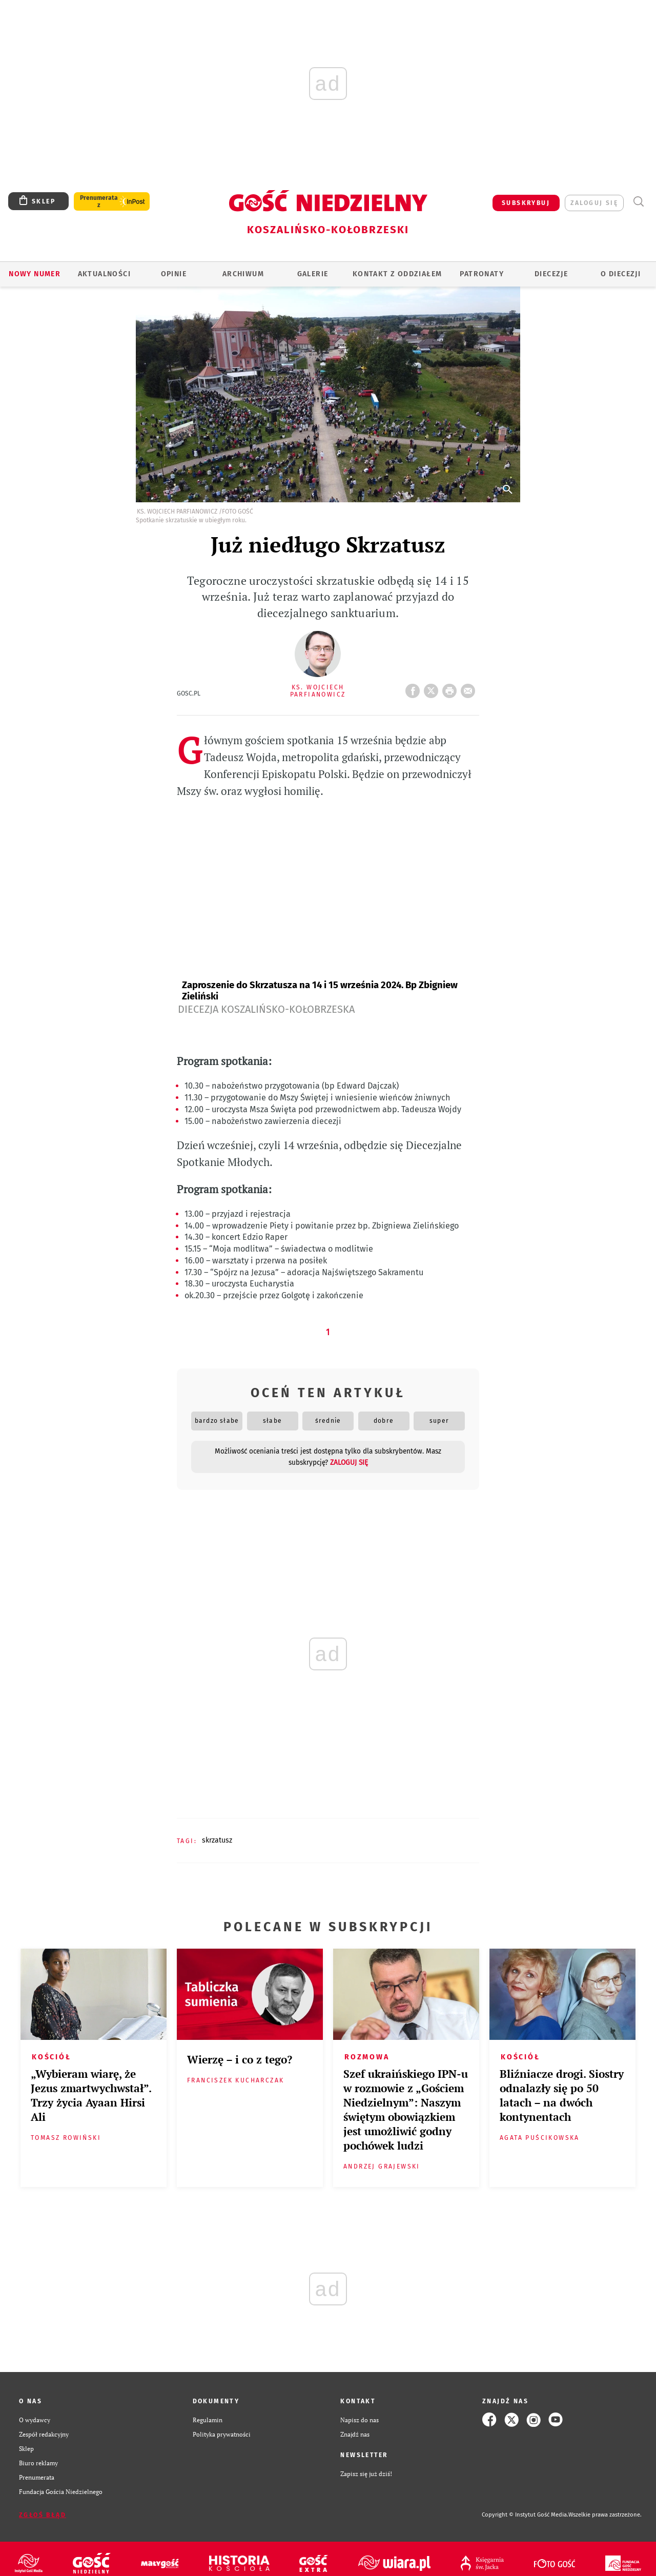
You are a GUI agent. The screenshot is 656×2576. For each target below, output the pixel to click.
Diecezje (551, 274)
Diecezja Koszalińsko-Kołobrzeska (266, 1009)
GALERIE (313, 274)
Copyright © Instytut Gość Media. (525, 2514)
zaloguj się (594, 203)
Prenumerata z (99, 201)
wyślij (470, 688)
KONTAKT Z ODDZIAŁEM (397, 274)
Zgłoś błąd (42, 2515)
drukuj (451, 688)
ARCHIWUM (243, 274)
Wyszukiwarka (638, 201)
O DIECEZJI (621, 274)
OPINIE (174, 274)
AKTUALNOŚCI (104, 274)
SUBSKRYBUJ (526, 203)
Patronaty (482, 274)
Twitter (433, 688)
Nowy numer (34, 274)
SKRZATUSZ (217, 1840)
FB (414, 688)
